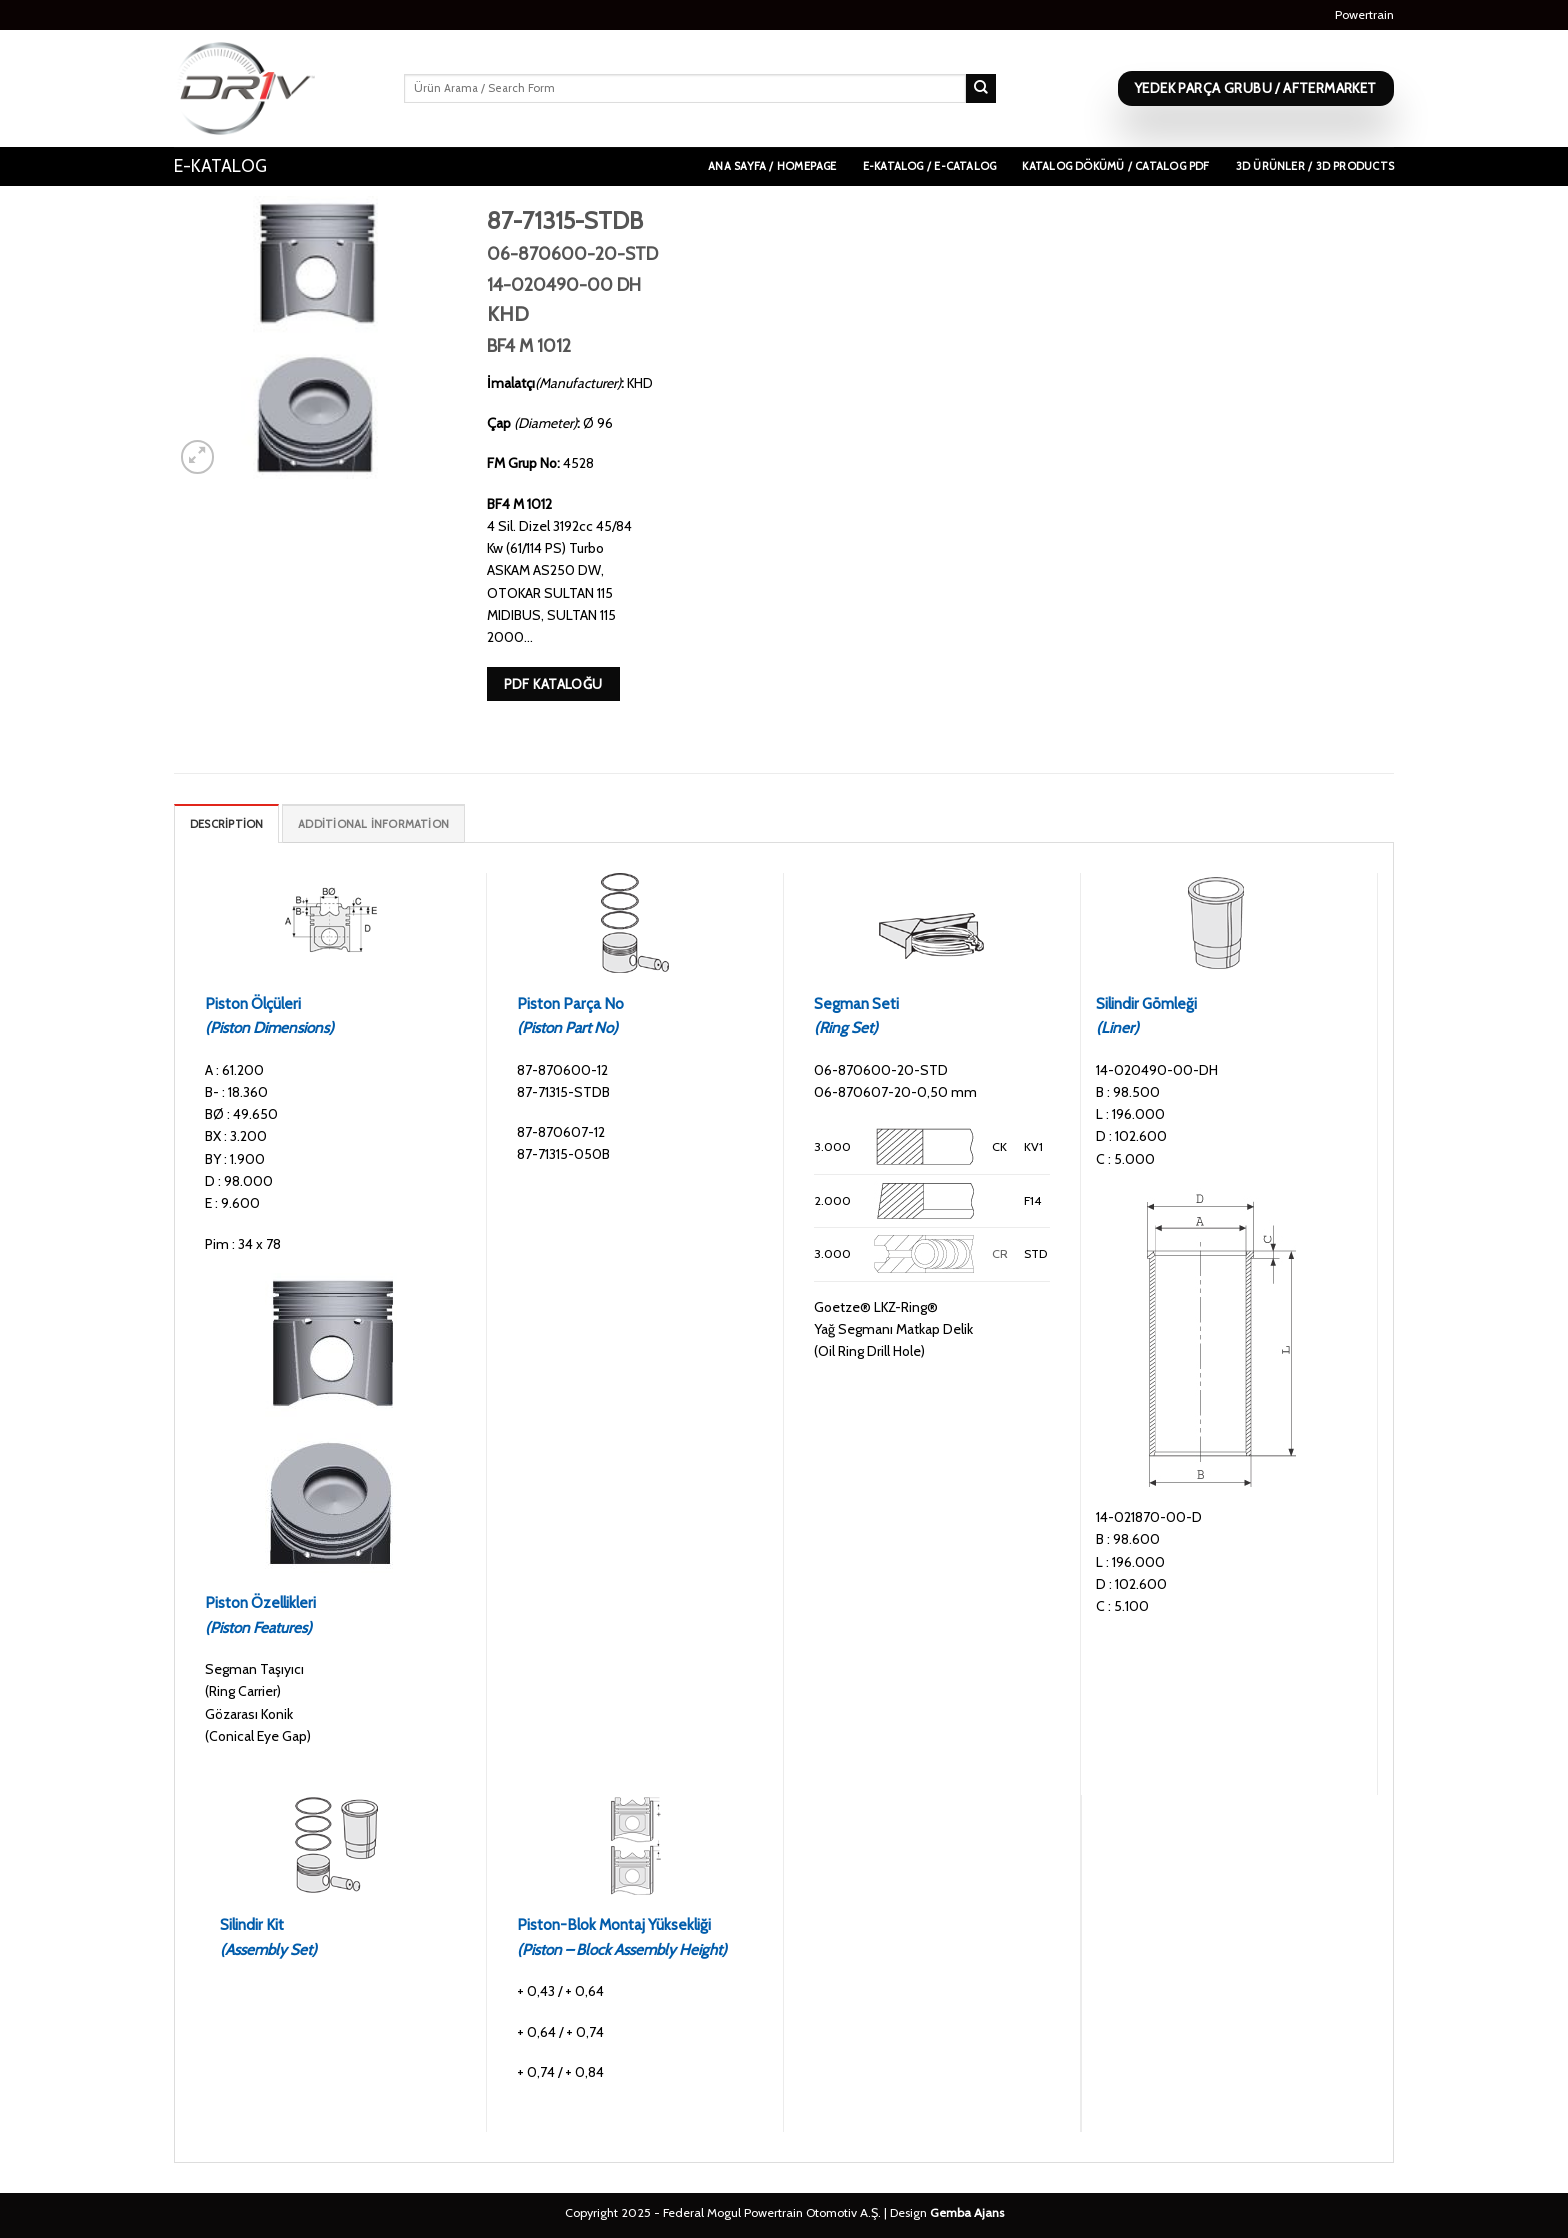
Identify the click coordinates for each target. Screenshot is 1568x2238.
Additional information (373, 824)
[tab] (226, 824)
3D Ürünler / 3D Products (1315, 166)
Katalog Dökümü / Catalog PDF (1115, 166)
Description (226, 824)
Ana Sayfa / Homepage (772, 166)
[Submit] (981, 89)
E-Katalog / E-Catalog (930, 166)
